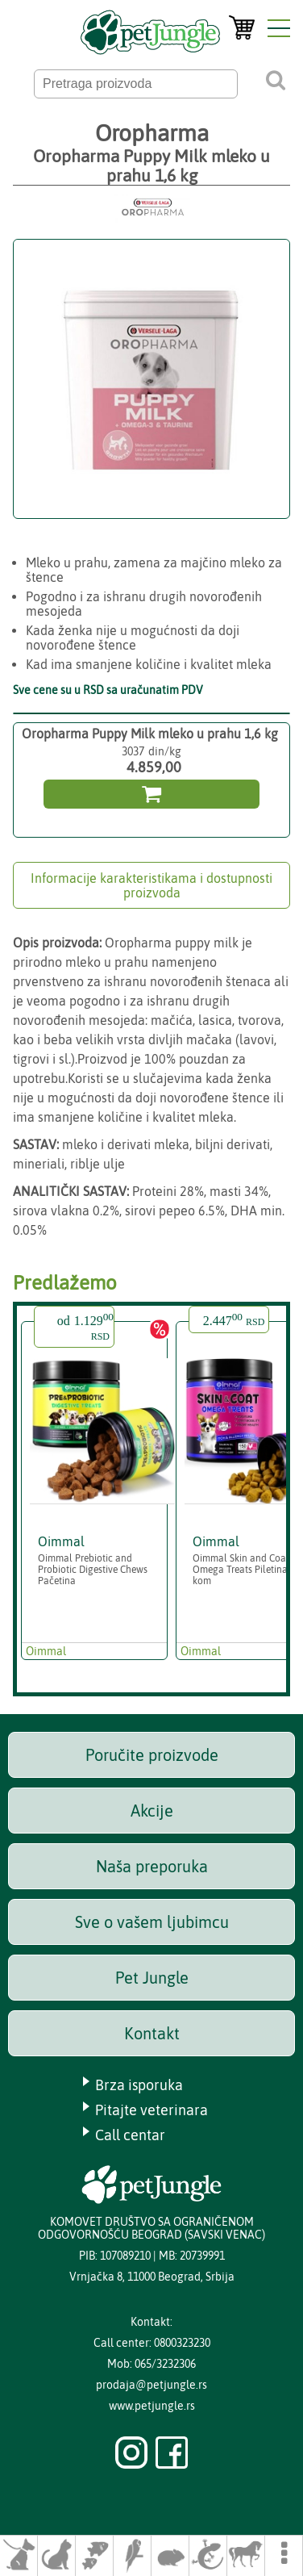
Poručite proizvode (151, 1755)
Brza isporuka (139, 2084)
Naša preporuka (152, 1866)
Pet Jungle (152, 1977)
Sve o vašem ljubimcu (152, 1922)
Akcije (152, 1810)
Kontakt (152, 2033)
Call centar (130, 2134)
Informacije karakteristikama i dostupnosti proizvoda (151, 885)
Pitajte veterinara (151, 2109)
